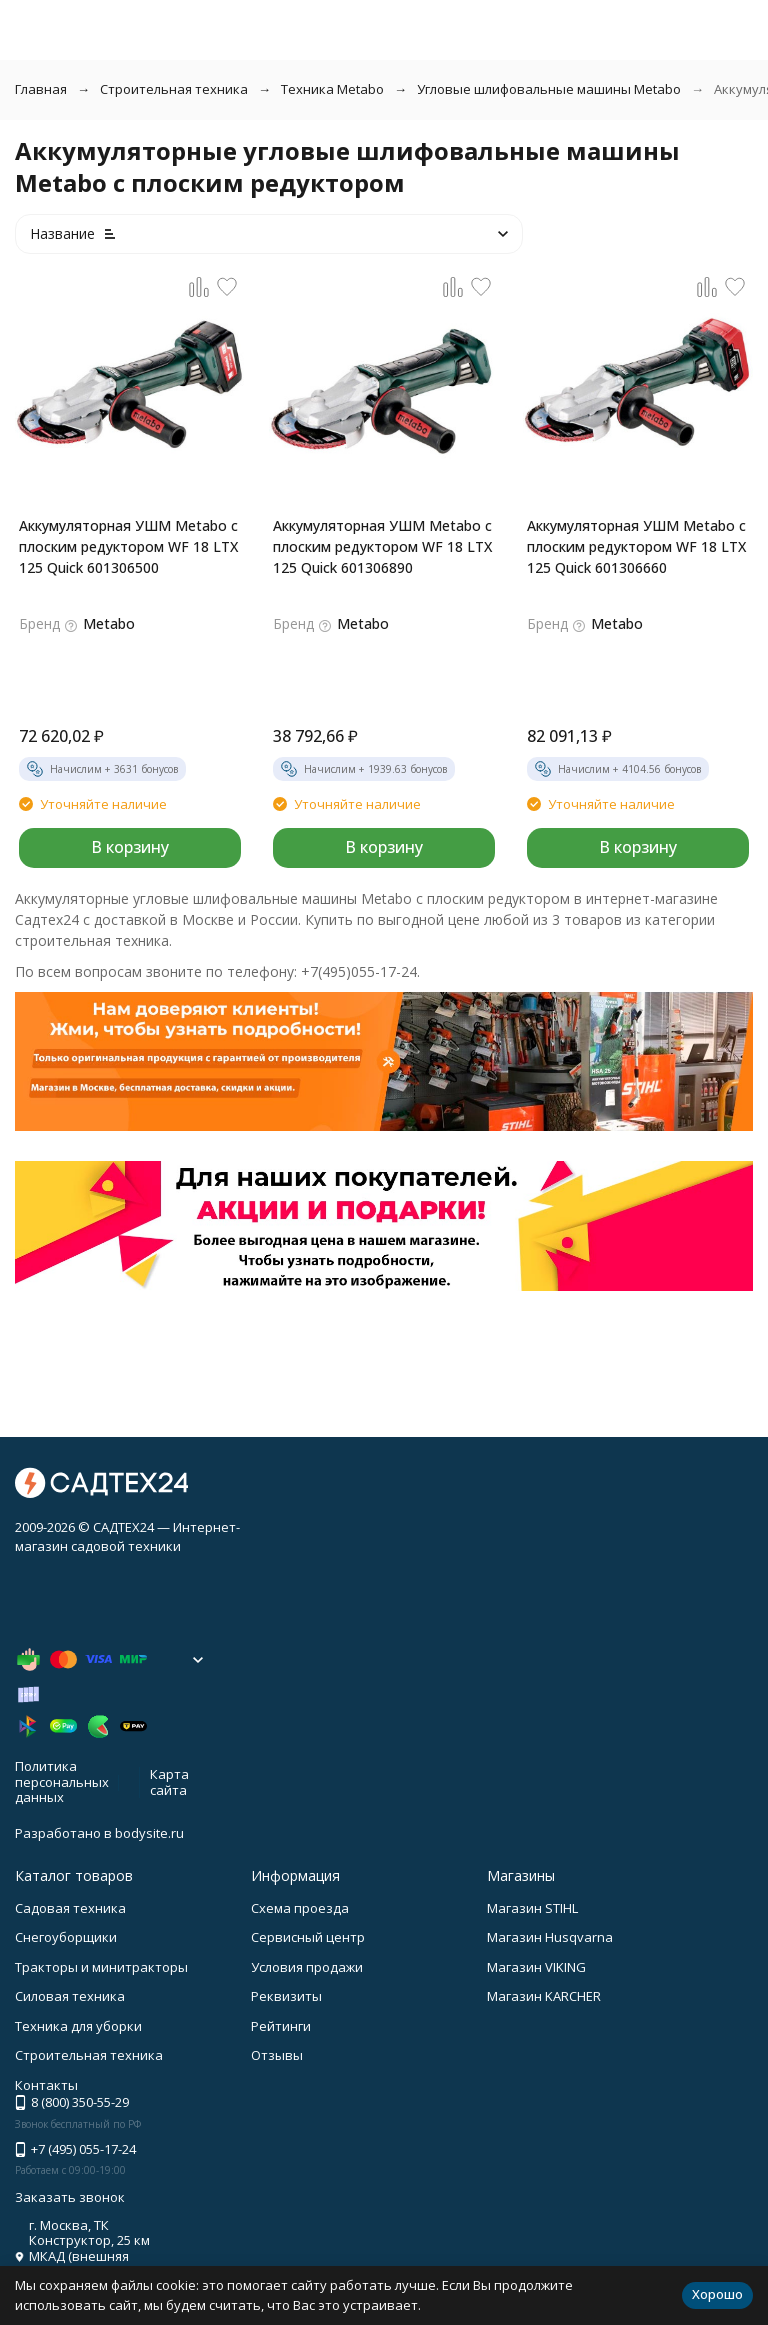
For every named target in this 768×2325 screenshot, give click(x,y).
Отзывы (277, 2055)
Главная (41, 89)
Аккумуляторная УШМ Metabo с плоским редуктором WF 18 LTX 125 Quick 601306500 (128, 546)
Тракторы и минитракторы (101, 1967)
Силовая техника (70, 1996)
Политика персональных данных (62, 1781)
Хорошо (717, 2294)
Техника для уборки (78, 2026)
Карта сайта (169, 1782)
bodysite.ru (149, 1833)
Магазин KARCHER (544, 1996)
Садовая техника (70, 1908)
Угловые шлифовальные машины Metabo (549, 89)
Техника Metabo (332, 89)
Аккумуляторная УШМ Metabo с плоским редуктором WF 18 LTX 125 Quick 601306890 (382, 546)
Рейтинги (281, 2026)
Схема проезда (300, 1908)
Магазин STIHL (532, 1908)
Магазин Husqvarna (550, 1937)
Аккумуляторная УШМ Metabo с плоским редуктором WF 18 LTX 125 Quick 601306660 (636, 546)
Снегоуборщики (66, 1937)
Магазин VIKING (536, 1967)
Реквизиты (286, 1996)
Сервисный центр (308, 1937)
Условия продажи (307, 1967)
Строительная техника (174, 89)
